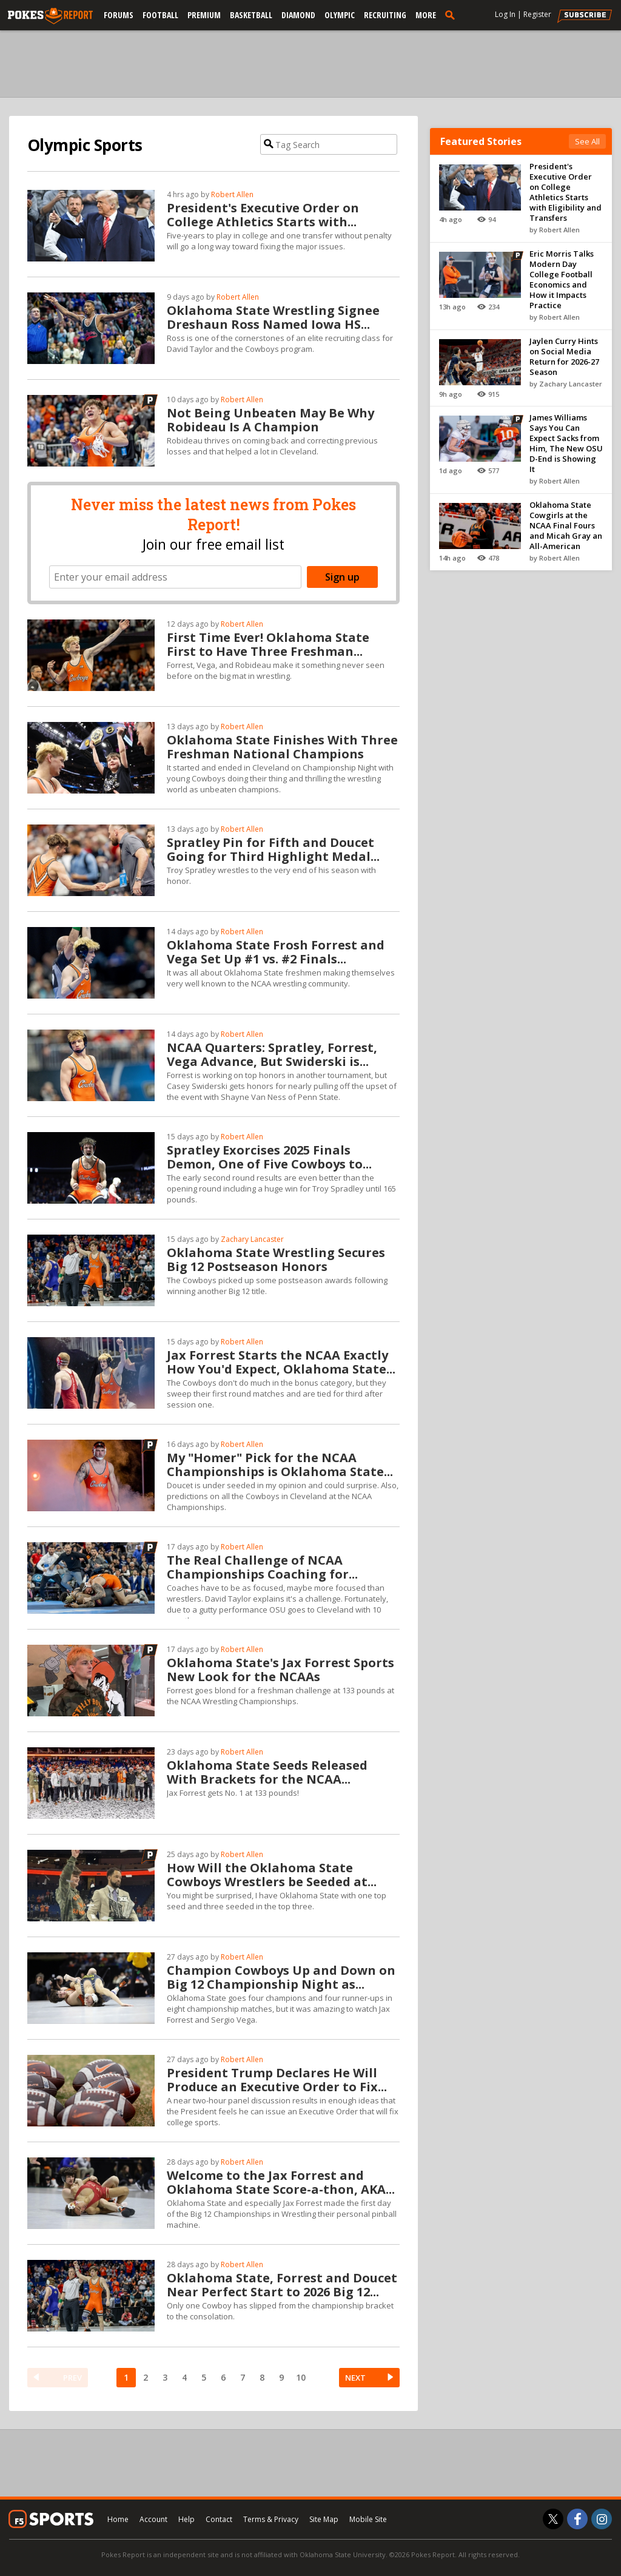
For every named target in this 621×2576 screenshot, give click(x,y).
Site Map (323, 2519)
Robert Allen (232, 194)
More (425, 15)
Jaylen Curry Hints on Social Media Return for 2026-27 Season (564, 356)
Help (186, 2519)
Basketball (251, 15)
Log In (505, 14)
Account (153, 2519)
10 (301, 2377)
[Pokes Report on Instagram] (601, 2519)
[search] (452, 14)
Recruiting (385, 15)
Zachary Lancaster (252, 1239)
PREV (72, 2377)
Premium (204, 15)
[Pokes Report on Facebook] (577, 2519)
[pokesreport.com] (50, 16)
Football (160, 15)
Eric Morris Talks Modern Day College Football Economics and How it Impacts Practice (561, 279)
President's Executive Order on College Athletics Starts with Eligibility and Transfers (565, 192)
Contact (219, 2519)
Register (537, 14)
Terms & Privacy (270, 2519)
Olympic (339, 15)
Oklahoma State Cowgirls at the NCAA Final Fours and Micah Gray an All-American (565, 525)
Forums (118, 15)
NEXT (355, 2377)
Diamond (298, 15)
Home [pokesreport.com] (118, 2519)
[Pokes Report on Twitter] (553, 2519)
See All (587, 141)
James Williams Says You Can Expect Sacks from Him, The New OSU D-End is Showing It (566, 443)
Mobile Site (368, 2519)
